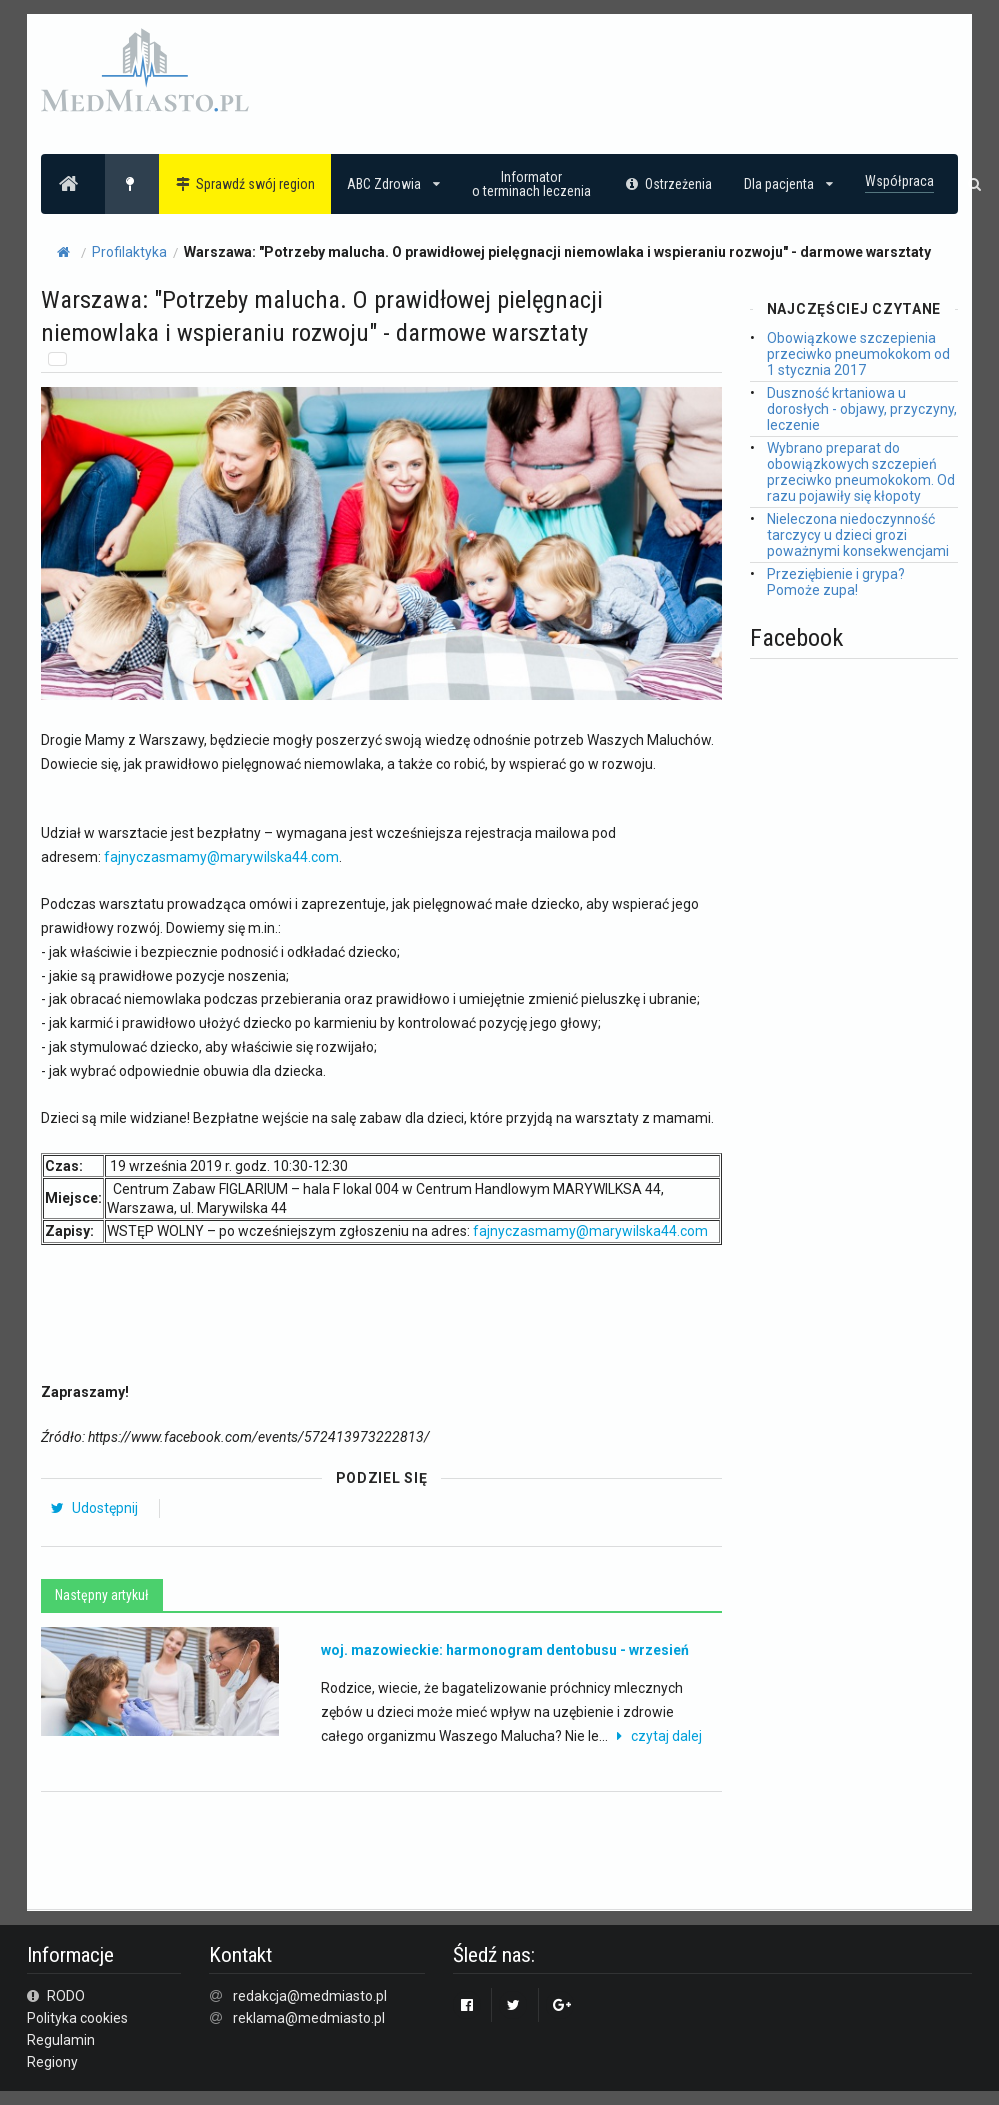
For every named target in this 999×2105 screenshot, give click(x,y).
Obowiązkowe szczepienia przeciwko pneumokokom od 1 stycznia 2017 (858, 354)
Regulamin (61, 2040)
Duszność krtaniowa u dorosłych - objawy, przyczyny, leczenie (862, 409)
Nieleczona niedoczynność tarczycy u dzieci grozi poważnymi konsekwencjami (858, 535)
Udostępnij (93, 1508)
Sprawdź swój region (245, 184)
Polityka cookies (77, 2018)
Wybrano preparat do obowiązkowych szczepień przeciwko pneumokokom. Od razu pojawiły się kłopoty (861, 472)
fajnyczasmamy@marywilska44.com (221, 857)
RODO (56, 1996)
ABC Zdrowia (393, 184)
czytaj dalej (656, 1736)
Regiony (52, 2062)
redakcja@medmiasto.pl (310, 1996)
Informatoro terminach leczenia (531, 184)
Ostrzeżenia (667, 184)
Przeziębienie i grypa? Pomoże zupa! (836, 582)
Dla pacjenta (788, 184)
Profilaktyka (129, 252)
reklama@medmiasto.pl (309, 2018)
